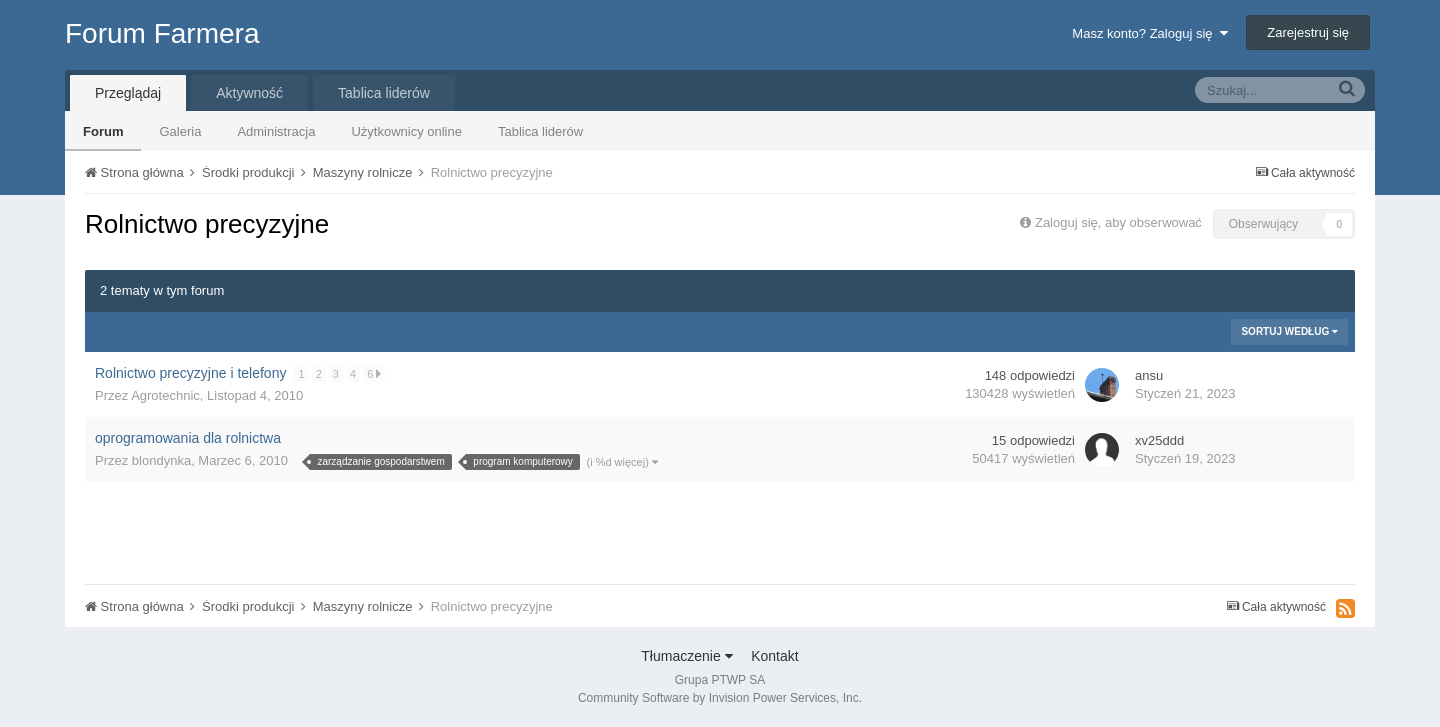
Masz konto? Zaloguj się (1149, 33)
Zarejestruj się (1308, 32)
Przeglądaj (128, 93)
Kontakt (774, 656)
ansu (1149, 375)
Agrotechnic (165, 395)
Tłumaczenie (686, 656)
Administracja (276, 131)
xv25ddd (1159, 440)
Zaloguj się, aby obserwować (1118, 222)
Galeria (180, 131)
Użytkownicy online (406, 131)
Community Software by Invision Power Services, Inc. (720, 698)
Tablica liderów (540, 131)
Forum (103, 131)
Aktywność (249, 93)
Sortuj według (1289, 331)
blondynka (161, 460)
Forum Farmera (162, 33)
